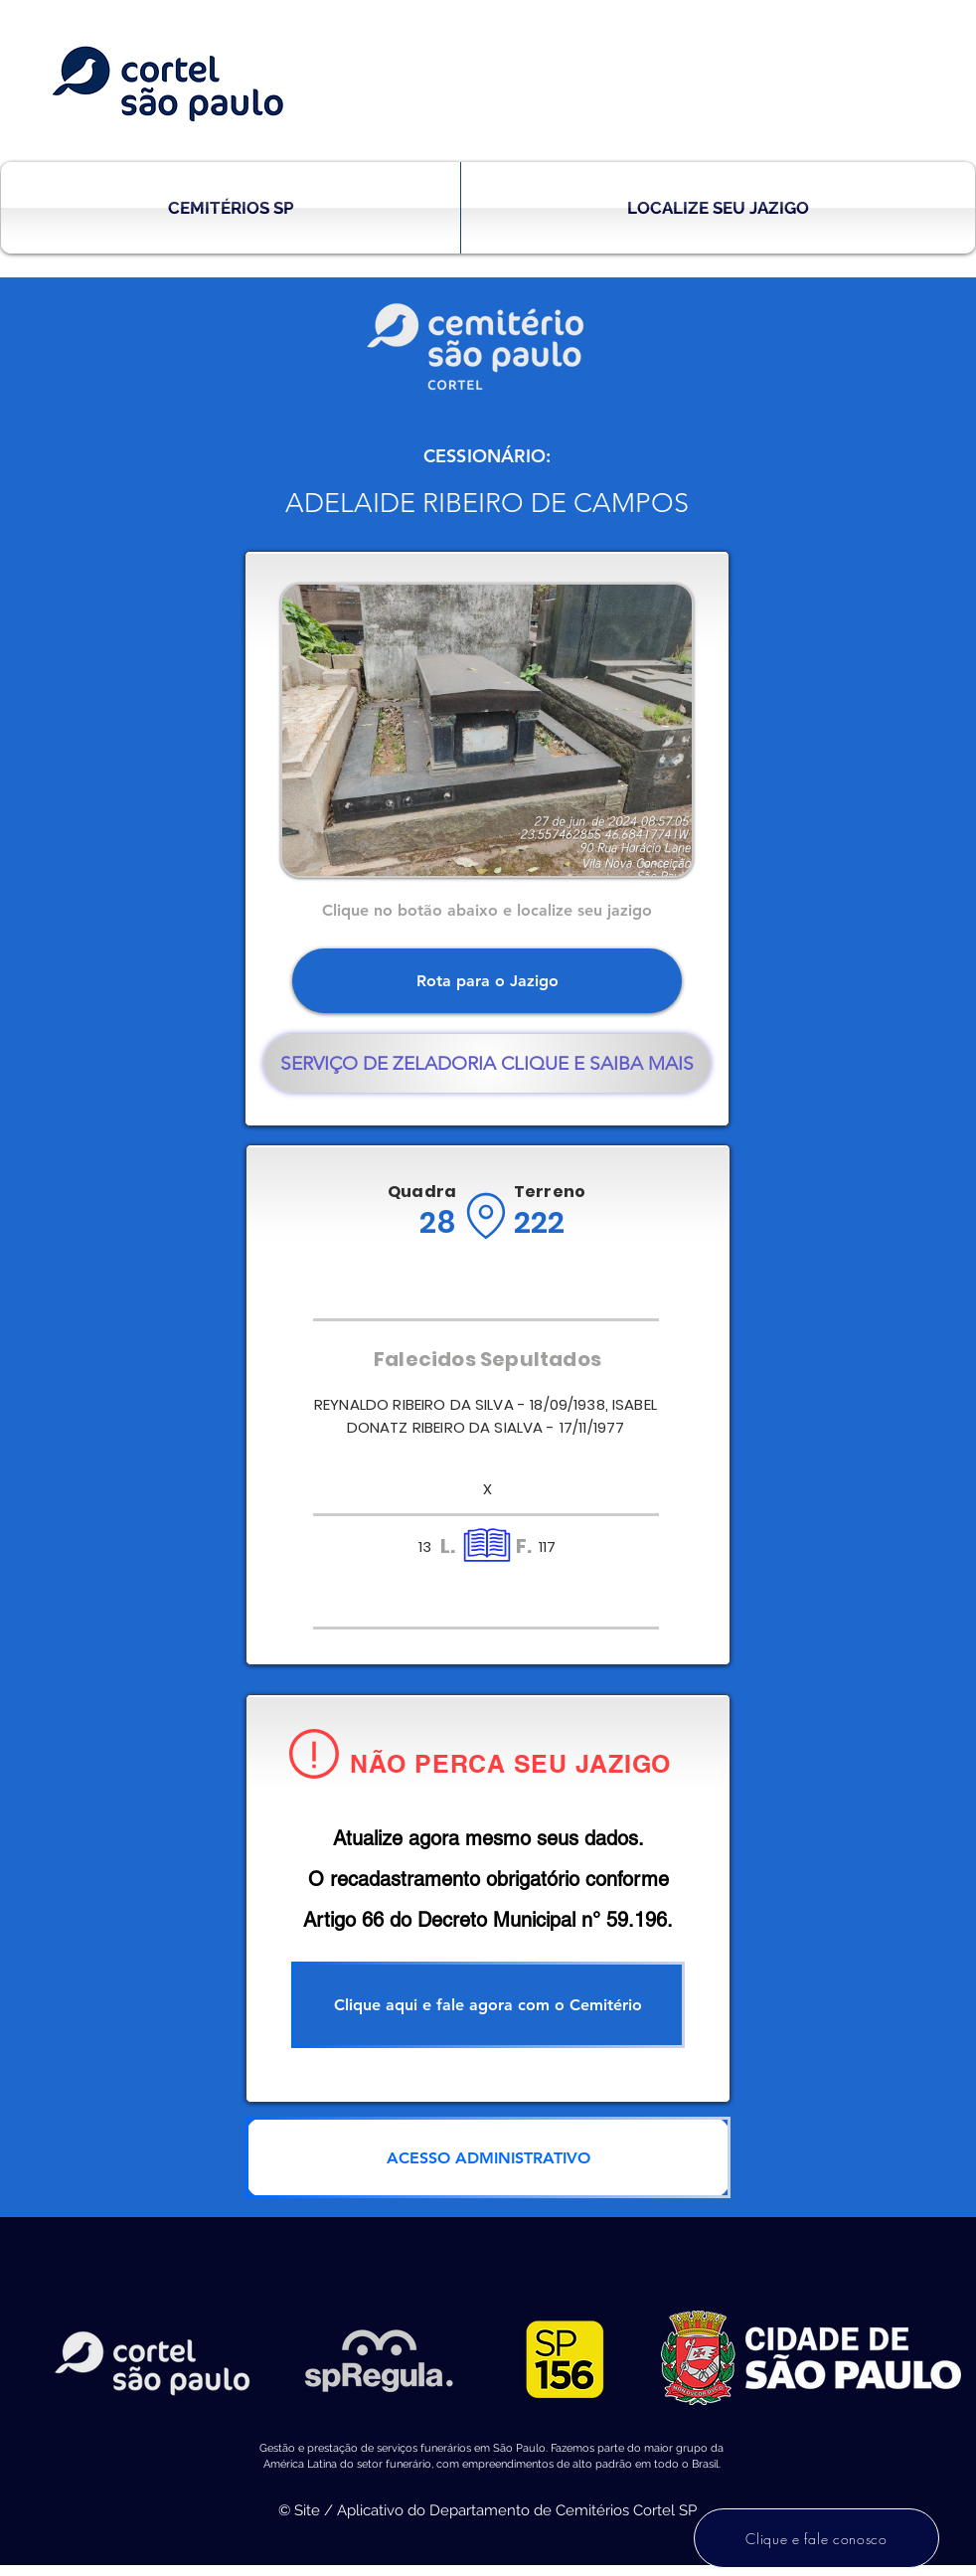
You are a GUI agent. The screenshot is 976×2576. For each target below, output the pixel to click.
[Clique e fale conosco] (816, 2538)
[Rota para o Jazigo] (487, 980)
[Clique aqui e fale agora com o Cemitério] (488, 2005)
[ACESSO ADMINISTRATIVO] (488, 2157)
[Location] (485, 1216)
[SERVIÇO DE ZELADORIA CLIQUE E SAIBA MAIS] (487, 1063)
